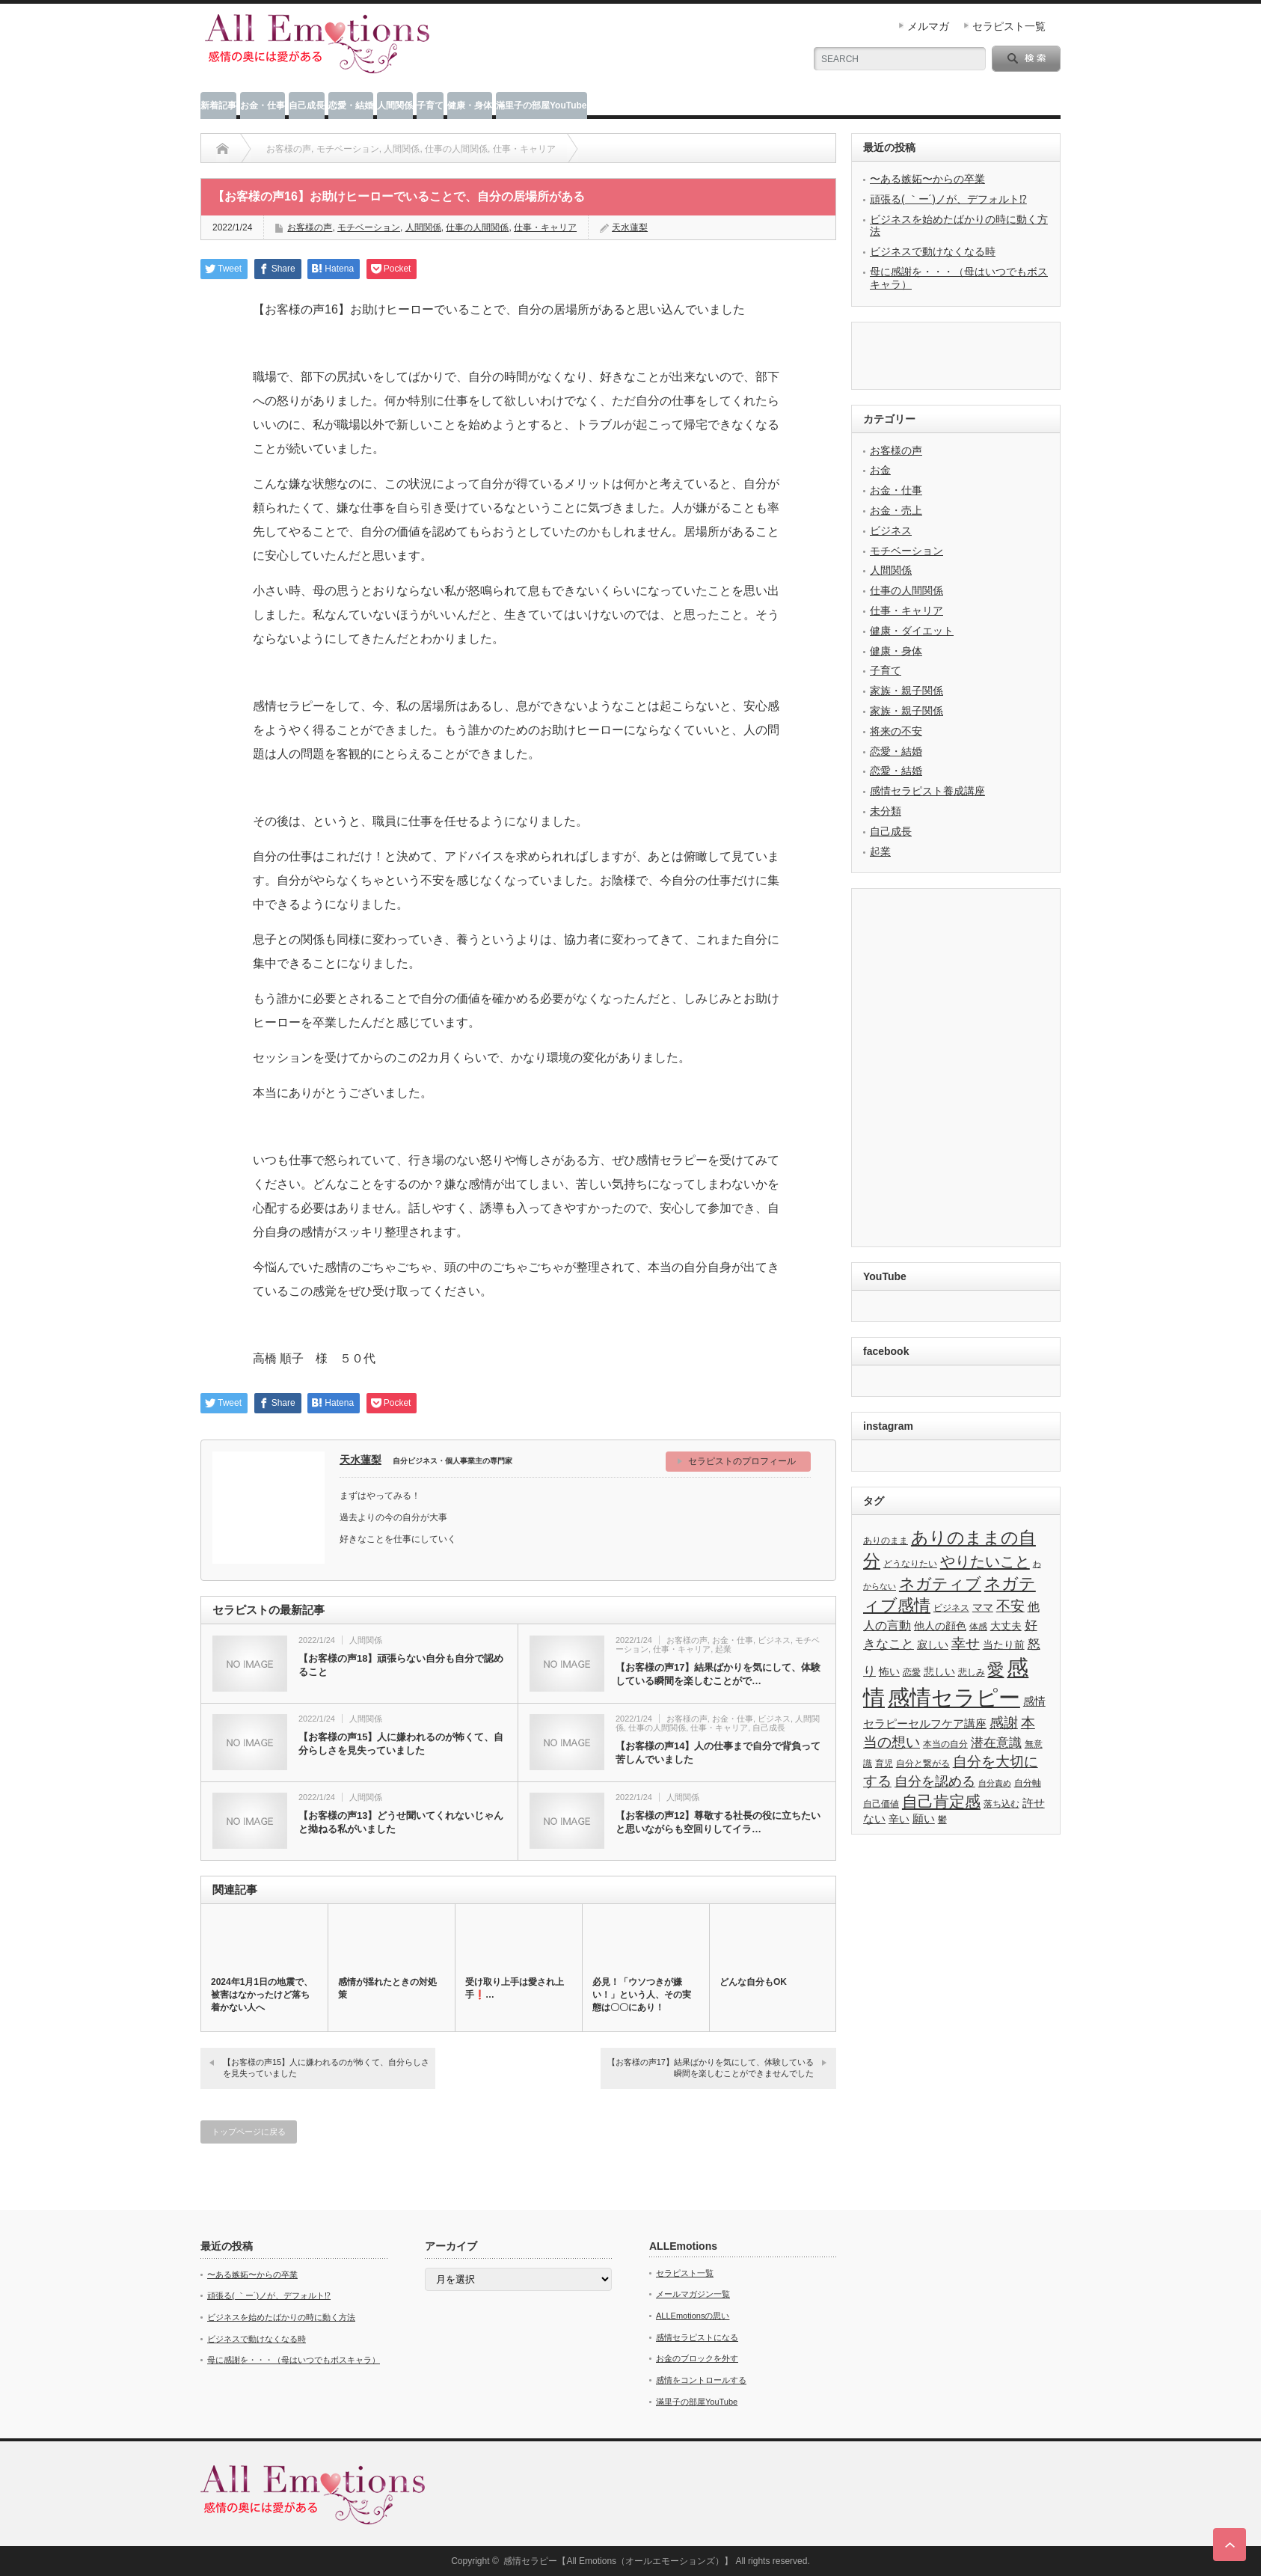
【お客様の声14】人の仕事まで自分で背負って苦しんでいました (718, 1752)
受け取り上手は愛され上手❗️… (514, 1988)
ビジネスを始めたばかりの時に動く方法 (281, 2317)
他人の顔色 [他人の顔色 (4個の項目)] (940, 1626)
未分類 (885, 811)
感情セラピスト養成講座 (927, 791)
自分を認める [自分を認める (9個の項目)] (935, 1781)
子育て (430, 105)
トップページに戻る (249, 2131)
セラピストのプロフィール (742, 1461)
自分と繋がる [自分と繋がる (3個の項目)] (923, 1763)
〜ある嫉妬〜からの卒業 (927, 179)
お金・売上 (896, 510)
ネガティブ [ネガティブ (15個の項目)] (940, 1583)
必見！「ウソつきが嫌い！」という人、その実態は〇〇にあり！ (641, 1995)
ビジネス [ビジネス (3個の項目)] (951, 1608)
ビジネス (774, 1640)
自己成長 (307, 105)
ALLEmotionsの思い (692, 2315)
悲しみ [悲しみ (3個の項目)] (971, 1672)
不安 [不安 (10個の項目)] (1010, 1606)
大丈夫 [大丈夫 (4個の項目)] (1006, 1626)
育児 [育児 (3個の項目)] (884, 1763)
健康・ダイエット (912, 631)
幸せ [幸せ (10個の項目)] (965, 1643)
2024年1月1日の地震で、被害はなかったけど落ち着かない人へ (262, 1995)
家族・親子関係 (906, 691)
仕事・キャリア (682, 1649)
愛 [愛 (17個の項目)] (995, 1669)
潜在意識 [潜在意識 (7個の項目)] (996, 1743)
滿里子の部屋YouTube (541, 105)
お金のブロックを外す (697, 2358)
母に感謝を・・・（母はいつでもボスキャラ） (293, 2359)
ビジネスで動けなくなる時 (932, 251)
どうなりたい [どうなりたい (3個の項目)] (910, 1563)
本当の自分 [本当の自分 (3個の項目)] (945, 1744)
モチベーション (368, 227)
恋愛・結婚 (350, 105)
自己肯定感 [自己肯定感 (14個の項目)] (941, 1801)
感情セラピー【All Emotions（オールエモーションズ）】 (618, 2561)
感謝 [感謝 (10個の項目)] (1004, 1723)
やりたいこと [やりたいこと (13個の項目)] (985, 1561)
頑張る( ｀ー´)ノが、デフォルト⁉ (948, 199)
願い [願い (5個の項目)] (923, 1818)
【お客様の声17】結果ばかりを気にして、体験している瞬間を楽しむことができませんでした (710, 2068)
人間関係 (395, 105)
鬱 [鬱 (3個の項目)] (942, 1819)
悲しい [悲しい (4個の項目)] (939, 1671)
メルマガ (928, 26)
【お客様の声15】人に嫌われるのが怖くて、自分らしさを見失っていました (400, 1743)
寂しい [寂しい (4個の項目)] (932, 1644)
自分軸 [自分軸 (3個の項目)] (1027, 1783)
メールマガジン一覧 (693, 2293)
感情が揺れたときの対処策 (387, 1988)
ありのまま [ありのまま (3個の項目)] (885, 1540)
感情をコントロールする (701, 2379)
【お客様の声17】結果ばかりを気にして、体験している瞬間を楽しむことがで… (718, 1674)
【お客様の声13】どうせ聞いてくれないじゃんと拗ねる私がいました (400, 1822)
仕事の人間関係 (657, 1727)
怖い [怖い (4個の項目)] (889, 1671)
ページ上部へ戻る (1229, 2544)
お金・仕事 (262, 105)
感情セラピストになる (697, 2337)
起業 (723, 1649)
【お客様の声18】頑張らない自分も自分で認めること (400, 1665)
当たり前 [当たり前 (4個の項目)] (1004, 1644)
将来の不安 (896, 731)
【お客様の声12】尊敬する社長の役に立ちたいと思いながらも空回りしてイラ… (718, 1822)
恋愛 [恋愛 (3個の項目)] (912, 1672)
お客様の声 (309, 227)
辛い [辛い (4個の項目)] (899, 1819)
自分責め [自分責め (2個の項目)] (994, 1782)
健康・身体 (469, 105)
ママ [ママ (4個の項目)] (982, 1607)
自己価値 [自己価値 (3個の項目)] (881, 1804)
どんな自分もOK (753, 1982)
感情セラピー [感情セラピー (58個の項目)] (954, 1698)
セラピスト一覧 (1009, 26)
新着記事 (218, 105)
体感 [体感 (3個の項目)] (978, 1626)
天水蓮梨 (360, 1460)
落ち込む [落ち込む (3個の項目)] (1001, 1804)
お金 (880, 470)
